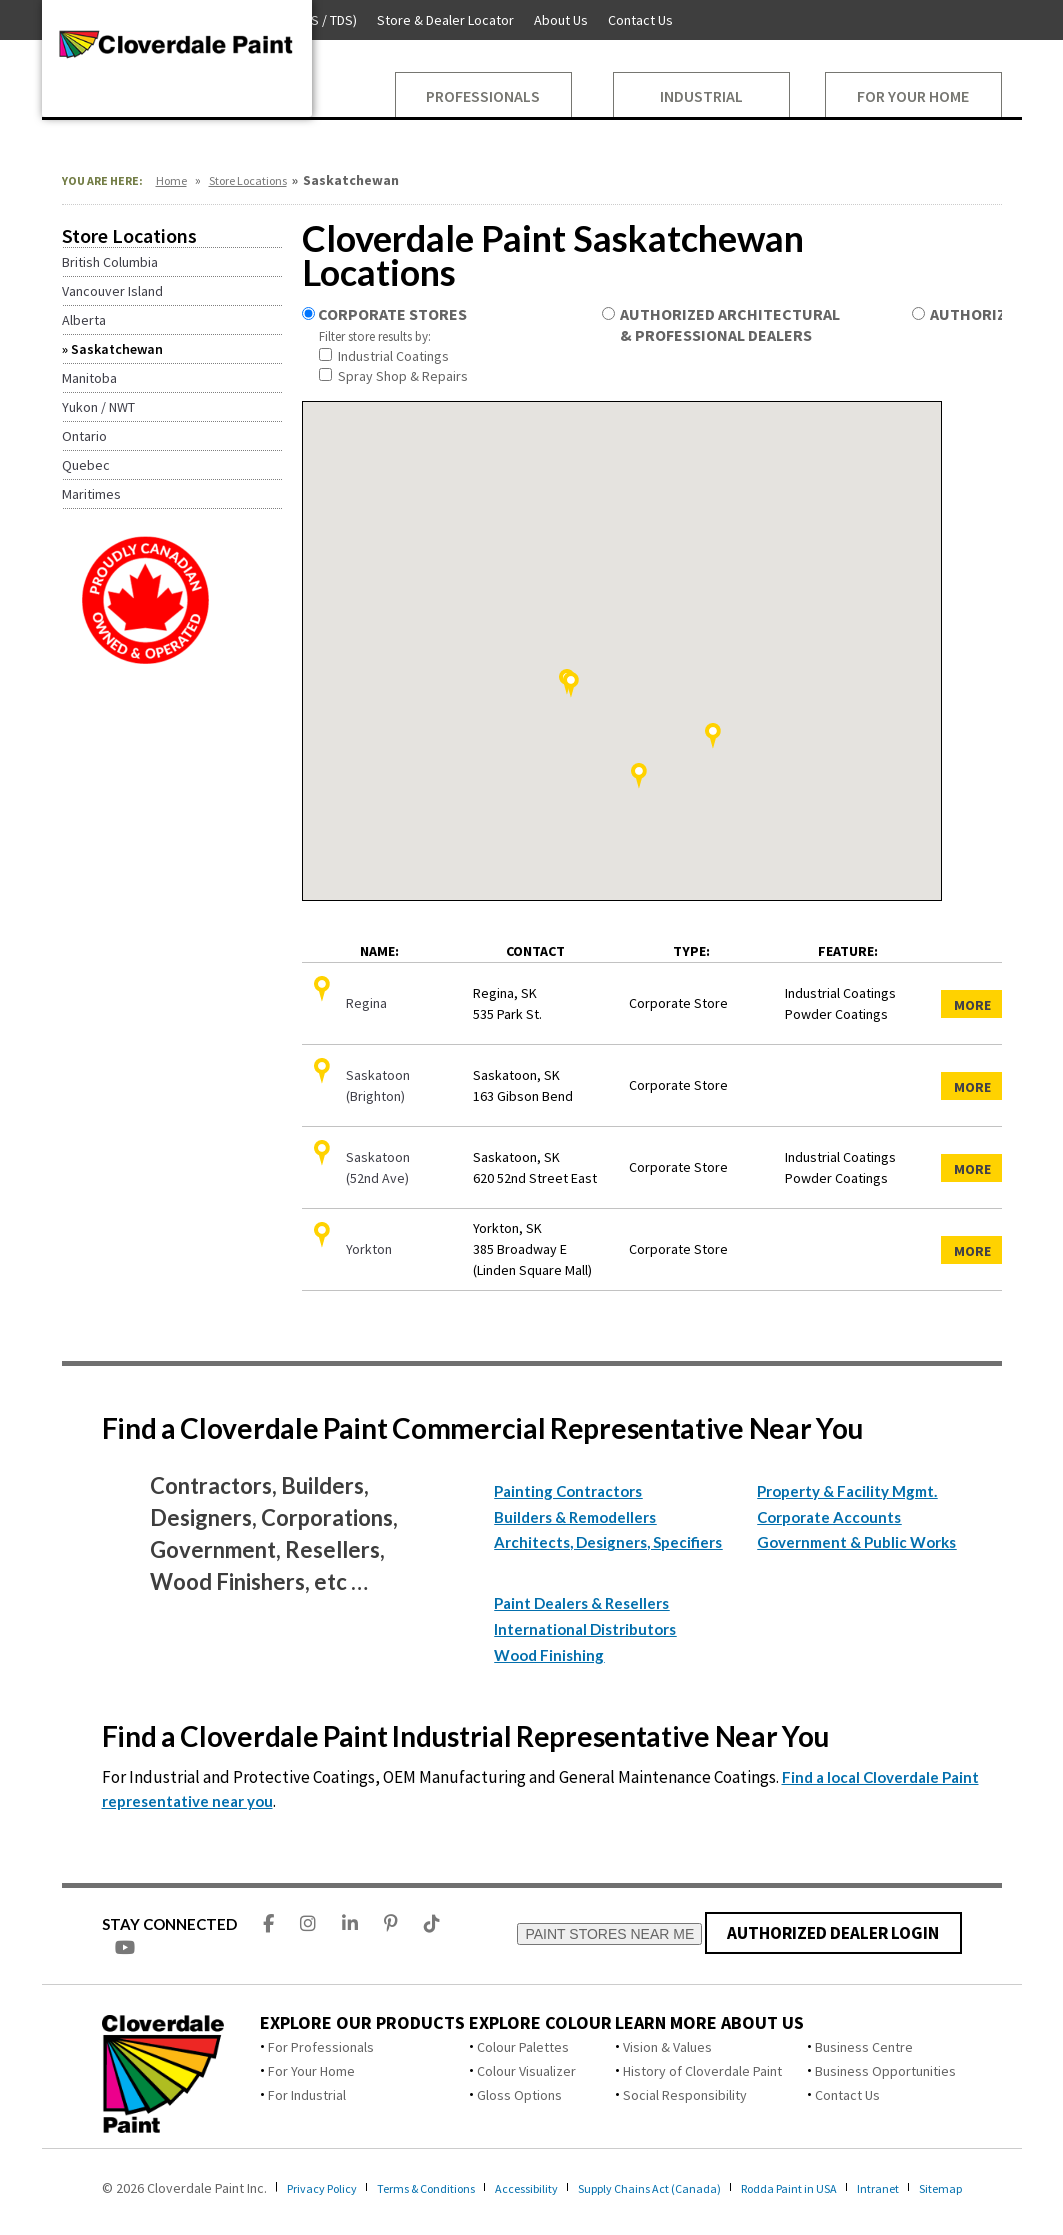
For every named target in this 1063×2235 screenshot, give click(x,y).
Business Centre (864, 2047)
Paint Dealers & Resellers (581, 1603)
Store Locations (248, 180)
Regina (366, 1003)
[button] (639, 776)
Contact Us (847, 2095)
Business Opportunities (885, 2071)
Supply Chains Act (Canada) (702, 2188)
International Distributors (585, 1629)
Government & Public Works (856, 1542)
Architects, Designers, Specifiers (608, 1542)
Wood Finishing (549, 1655)
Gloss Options (519, 2095)
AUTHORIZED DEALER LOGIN (833, 1932)
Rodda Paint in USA (858, 2188)
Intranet (957, 2188)
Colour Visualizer (526, 2071)
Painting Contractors (568, 1491)
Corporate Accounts (829, 1517)
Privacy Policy (328, 2188)
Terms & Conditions (448, 2188)
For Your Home (311, 2071)
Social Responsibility (685, 2095)
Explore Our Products (362, 2023)
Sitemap (67, 2206)
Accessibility (564, 2188)
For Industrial (307, 2095)
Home (171, 180)
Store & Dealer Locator (445, 20)
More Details (979, 1007)
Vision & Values (667, 2047)
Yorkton (369, 1249)
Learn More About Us (709, 2023)
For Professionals (321, 2047)
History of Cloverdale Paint (702, 2071)
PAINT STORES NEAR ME (609, 1934)
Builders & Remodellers (575, 1517)
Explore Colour (540, 2023)
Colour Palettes (523, 2047)
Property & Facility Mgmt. (847, 1491)
